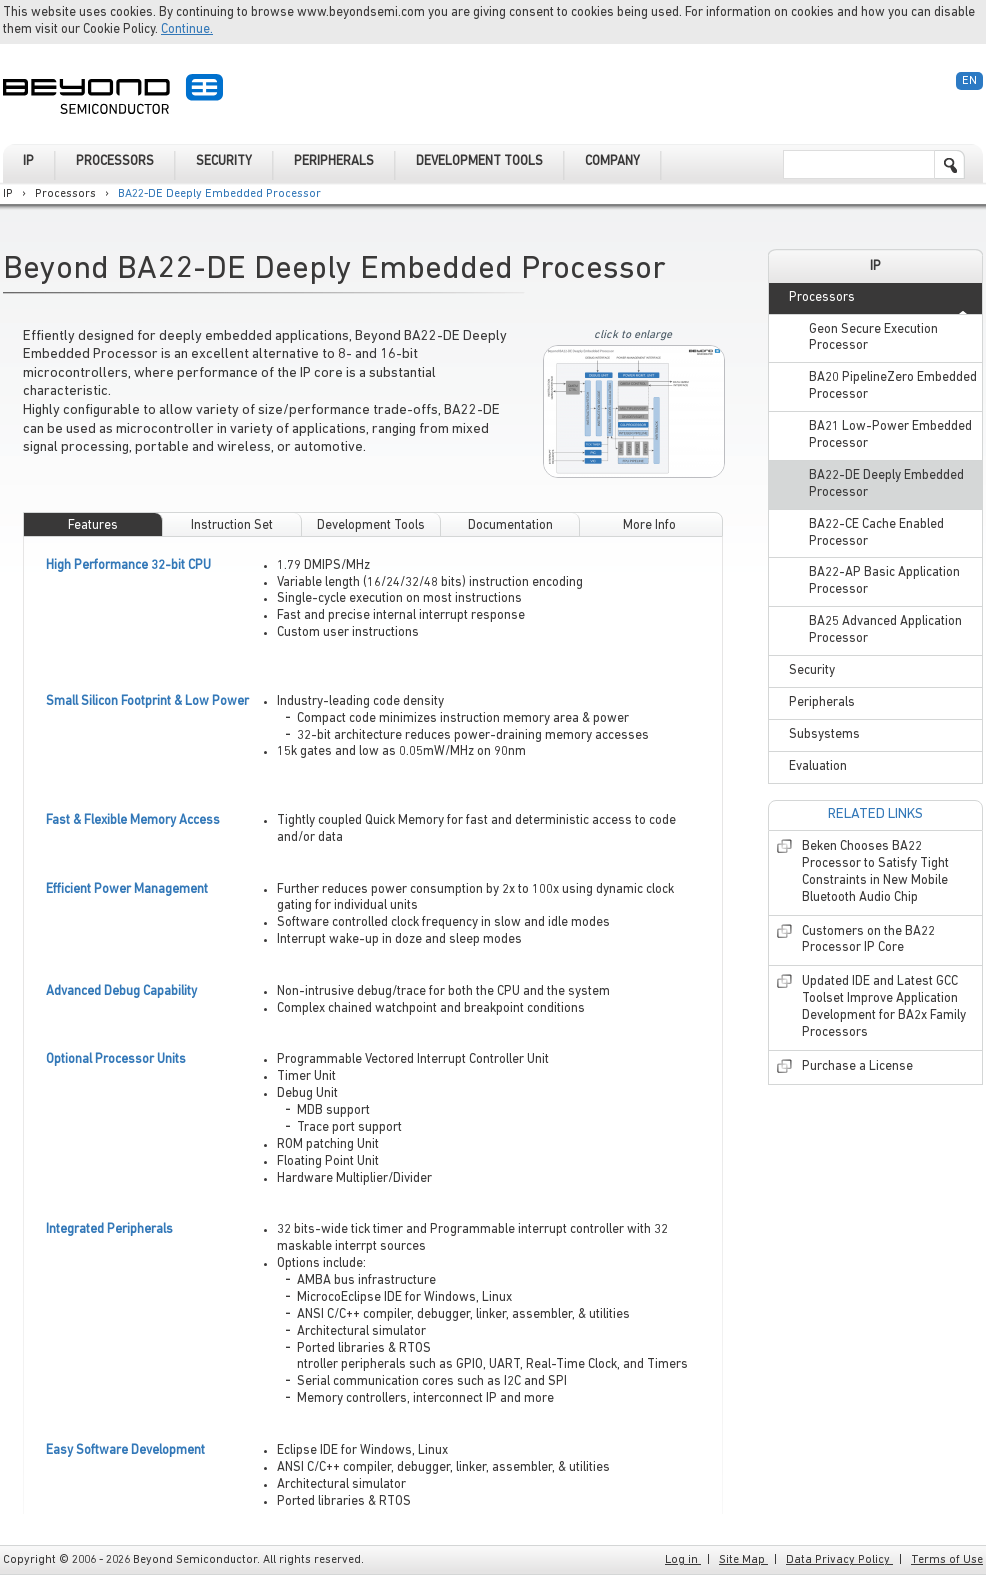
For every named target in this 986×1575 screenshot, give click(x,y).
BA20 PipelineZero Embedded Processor (893, 386)
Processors (65, 194)
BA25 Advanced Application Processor (885, 630)
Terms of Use (947, 1560)
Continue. (187, 29)
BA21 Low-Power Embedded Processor (890, 435)
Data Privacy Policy (839, 1560)
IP (8, 194)
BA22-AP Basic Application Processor (884, 581)
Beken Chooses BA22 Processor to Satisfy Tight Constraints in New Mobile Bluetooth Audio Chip (875, 872)
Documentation (510, 525)
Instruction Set (232, 525)
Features (93, 525)
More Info (649, 525)
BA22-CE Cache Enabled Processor (876, 533)
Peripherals (822, 702)
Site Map (743, 1560)
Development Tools (371, 525)
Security (812, 670)
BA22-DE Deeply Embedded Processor (219, 194)
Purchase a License (857, 1066)
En (969, 81)
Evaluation (818, 766)
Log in (683, 1560)
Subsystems (824, 734)
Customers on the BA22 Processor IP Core (868, 940)
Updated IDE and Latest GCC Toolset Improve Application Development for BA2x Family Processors (884, 1007)
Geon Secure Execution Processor (873, 338)
